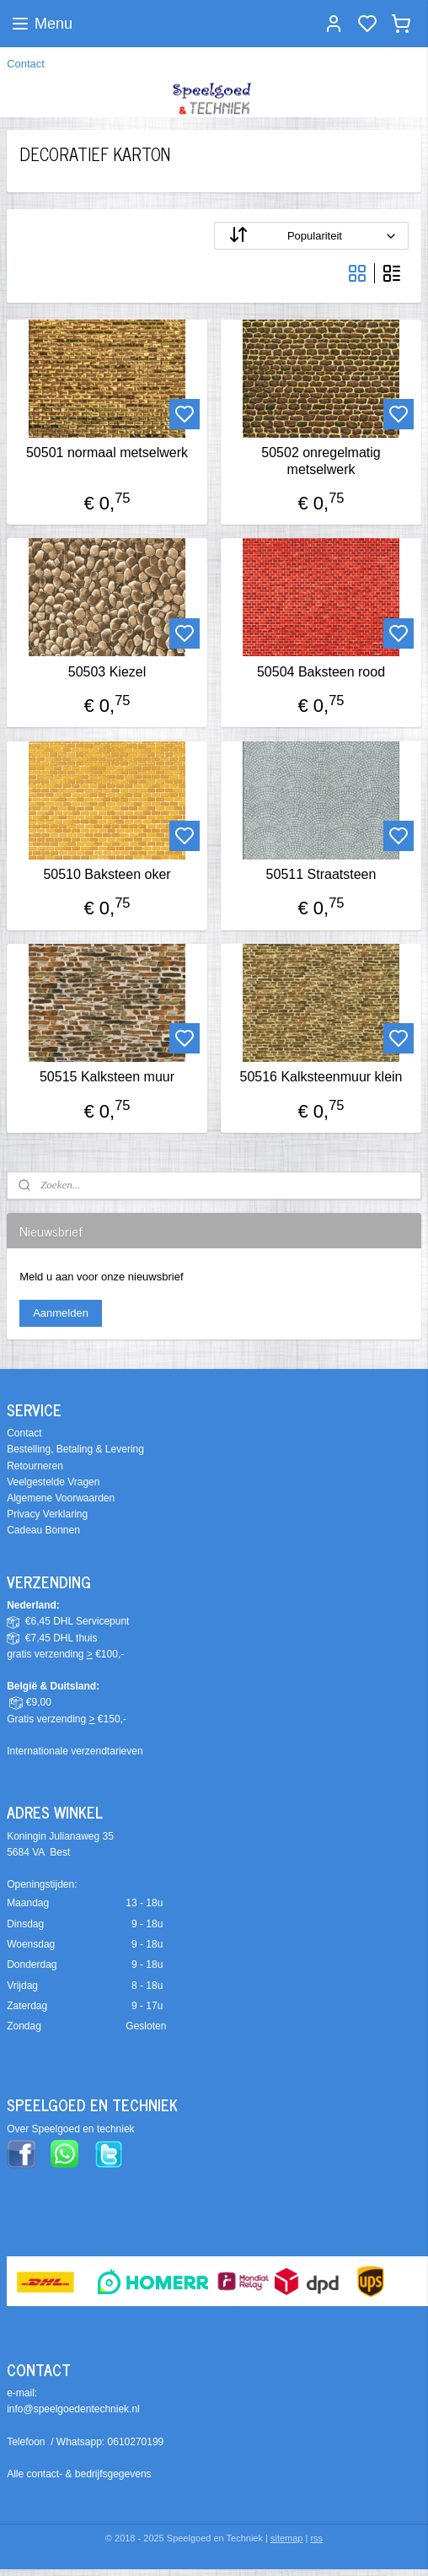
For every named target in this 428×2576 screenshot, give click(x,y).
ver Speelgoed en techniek (74, 2129)
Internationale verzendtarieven (74, 1751)
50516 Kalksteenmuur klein (320, 1077)
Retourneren (35, 1466)
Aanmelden (60, 1313)
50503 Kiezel (107, 671)
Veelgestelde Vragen (53, 1482)
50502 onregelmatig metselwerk (320, 460)
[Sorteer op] (311, 236)
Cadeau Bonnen (43, 1530)
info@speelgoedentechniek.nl (73, 2409)
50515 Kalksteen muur (107, 1077)
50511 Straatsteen (321, 874)
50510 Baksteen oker (106, 874)
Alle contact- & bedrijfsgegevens (79, 2474)
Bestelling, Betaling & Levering (75, 1449)
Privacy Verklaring (47, 1514)
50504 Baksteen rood (321, 671)
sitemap (286, 2538)
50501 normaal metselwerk (107, 452)
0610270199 (136, 2442)
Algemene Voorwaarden (61, 1498)
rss (316, 2538)
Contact (26, 63)
